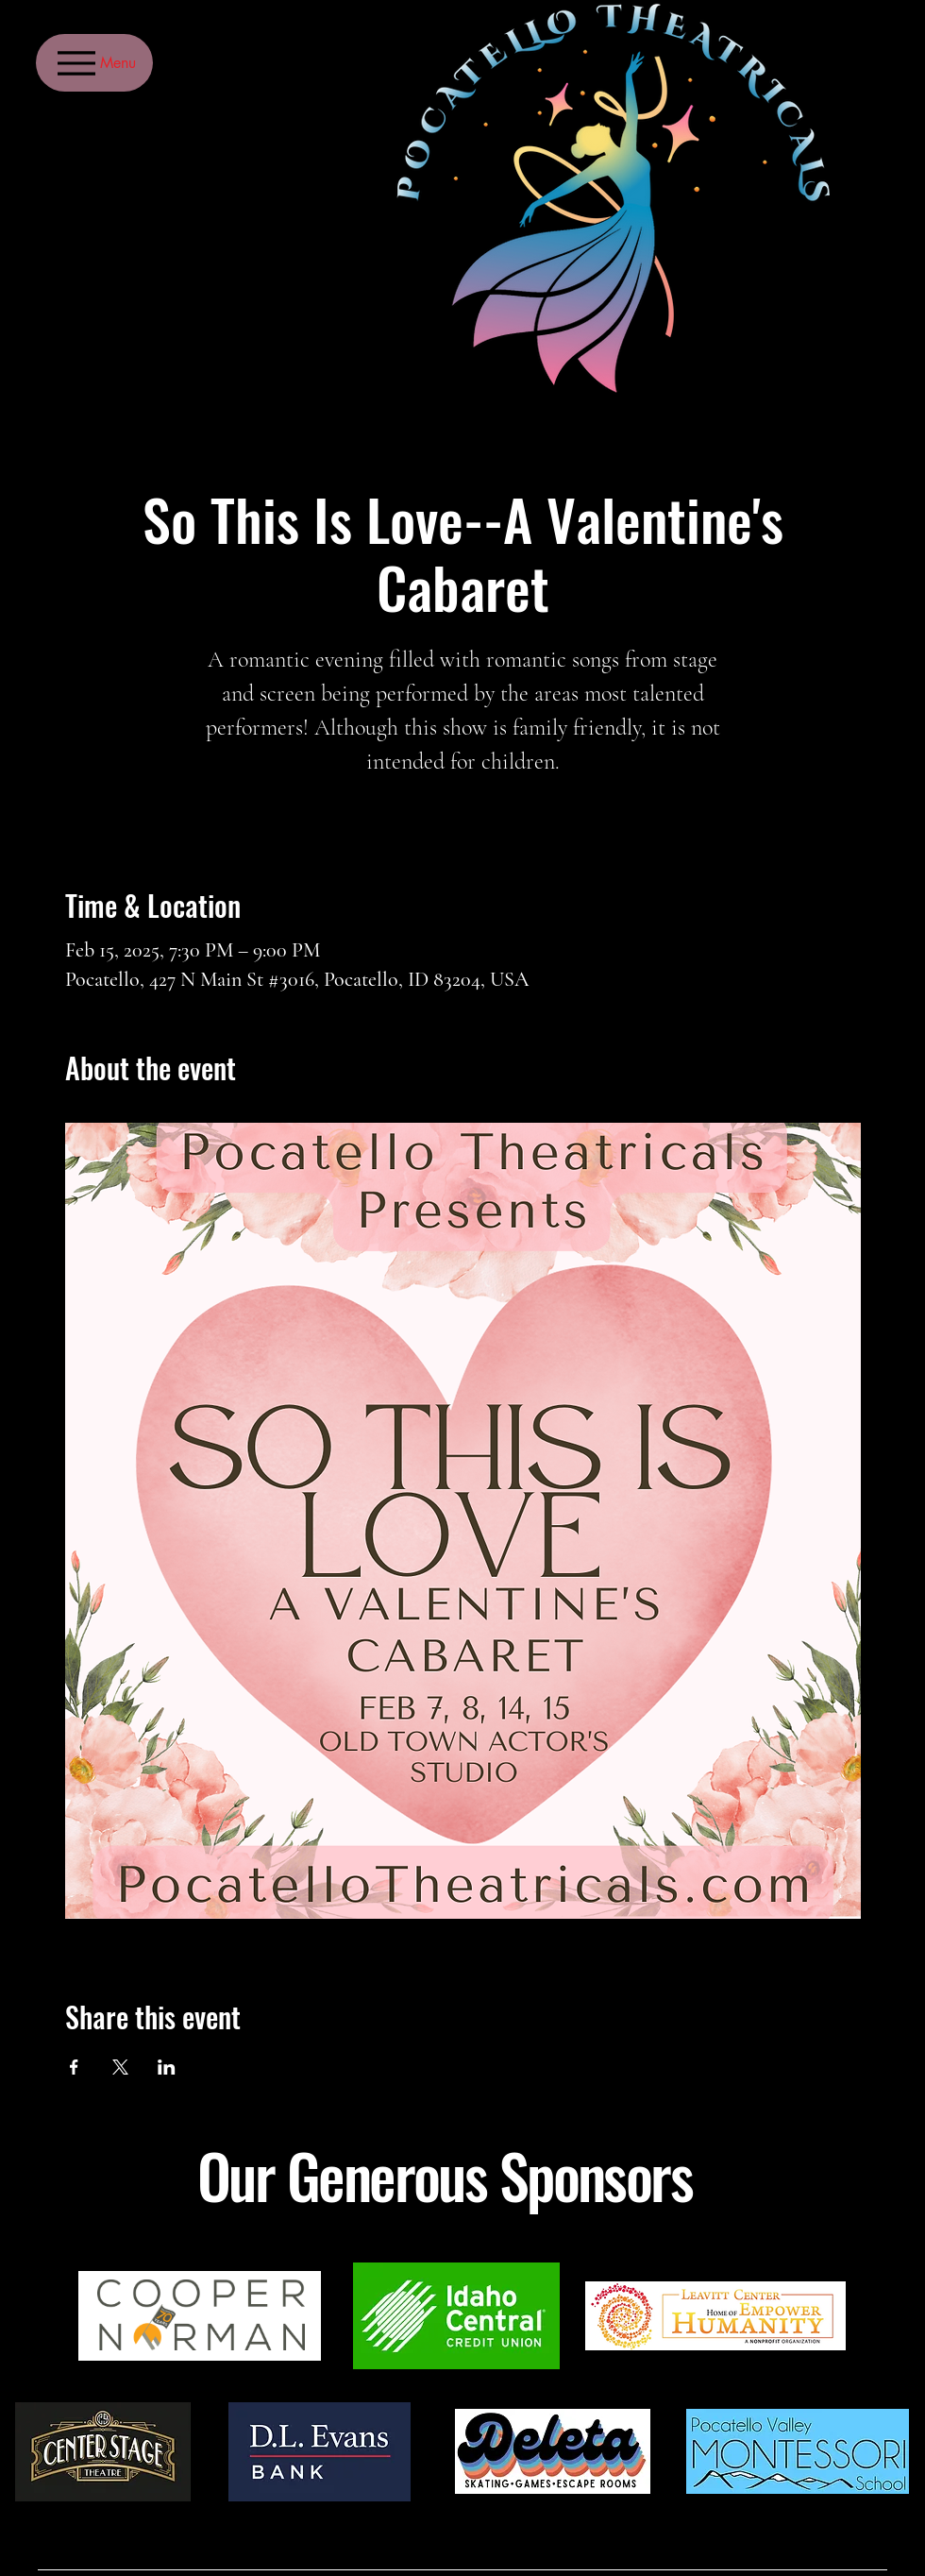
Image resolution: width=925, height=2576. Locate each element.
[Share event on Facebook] (74, 2067)
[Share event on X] (120, 2067)
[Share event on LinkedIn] (167, 2067)
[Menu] (94, 63)
